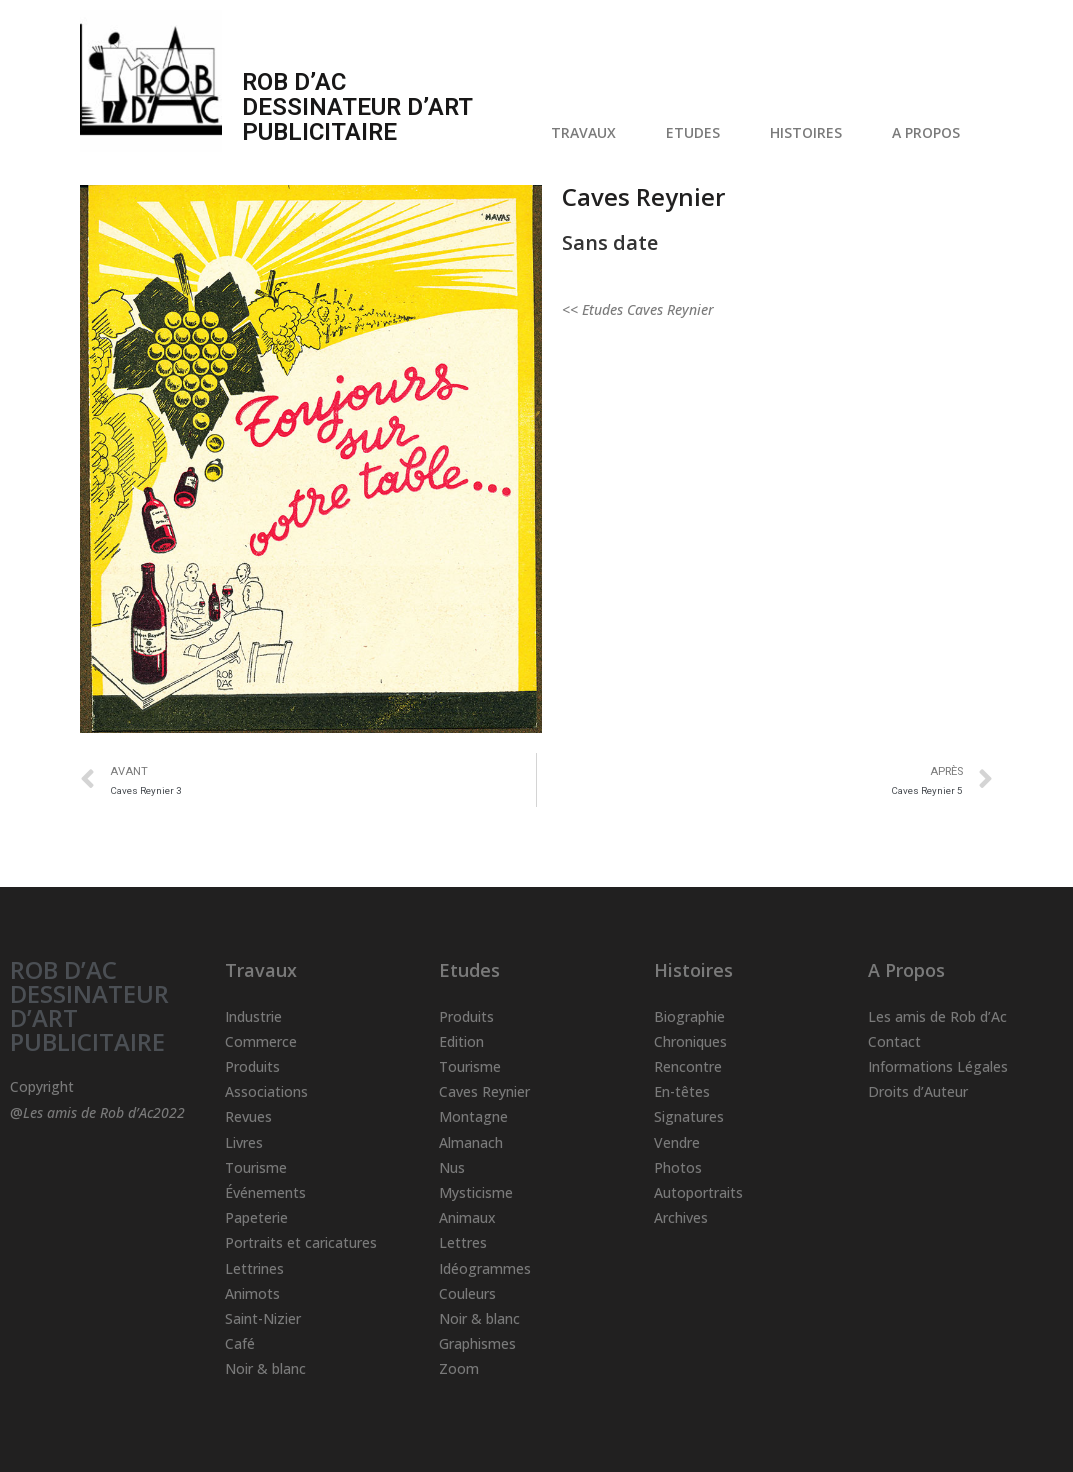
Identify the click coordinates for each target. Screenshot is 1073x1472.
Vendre (677, 1142)
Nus (452, 1167)
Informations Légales (938, 1066)
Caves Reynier (484, 1091)
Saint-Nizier (263, 1318)
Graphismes (477, 1343)
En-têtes (682, 1091)
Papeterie (256, 1217)
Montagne (473, 1116)
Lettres (463, 1242)
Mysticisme (476, 1192)
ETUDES (698, 133)
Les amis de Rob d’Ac (937, 1016)
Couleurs (467, 1293)
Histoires (693, 970)
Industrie (253, 1016)
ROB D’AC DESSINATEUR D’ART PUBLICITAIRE (89, 1005)
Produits (252, 1066)
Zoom (459, 1368)
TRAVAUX (588, 133)
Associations (266, 1091)
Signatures (689, 1116)
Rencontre (688, 1066)
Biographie (689, 1016)
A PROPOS (931, 133)
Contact (894, 1041)
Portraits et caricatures (301, 1242)
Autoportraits (698, 1192)
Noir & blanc (265, 1368)
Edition (461, 1041)
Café (240, 1343)
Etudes (469, 970)
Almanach (471, 1142)
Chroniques (690, 1041)
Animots (252, 1293)
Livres (244, 1142)
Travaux (261, 970)
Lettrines (254, 1268)
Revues (248, 1116)
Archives (681, 1217)
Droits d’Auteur (918, 1091)
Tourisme (256, 1167)
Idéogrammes (485, 1268)
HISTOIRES (811, 133)
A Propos (906, 970)
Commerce (261, 1041)
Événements (265, 1192)
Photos (678, 1167)
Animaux (467, 1217)
